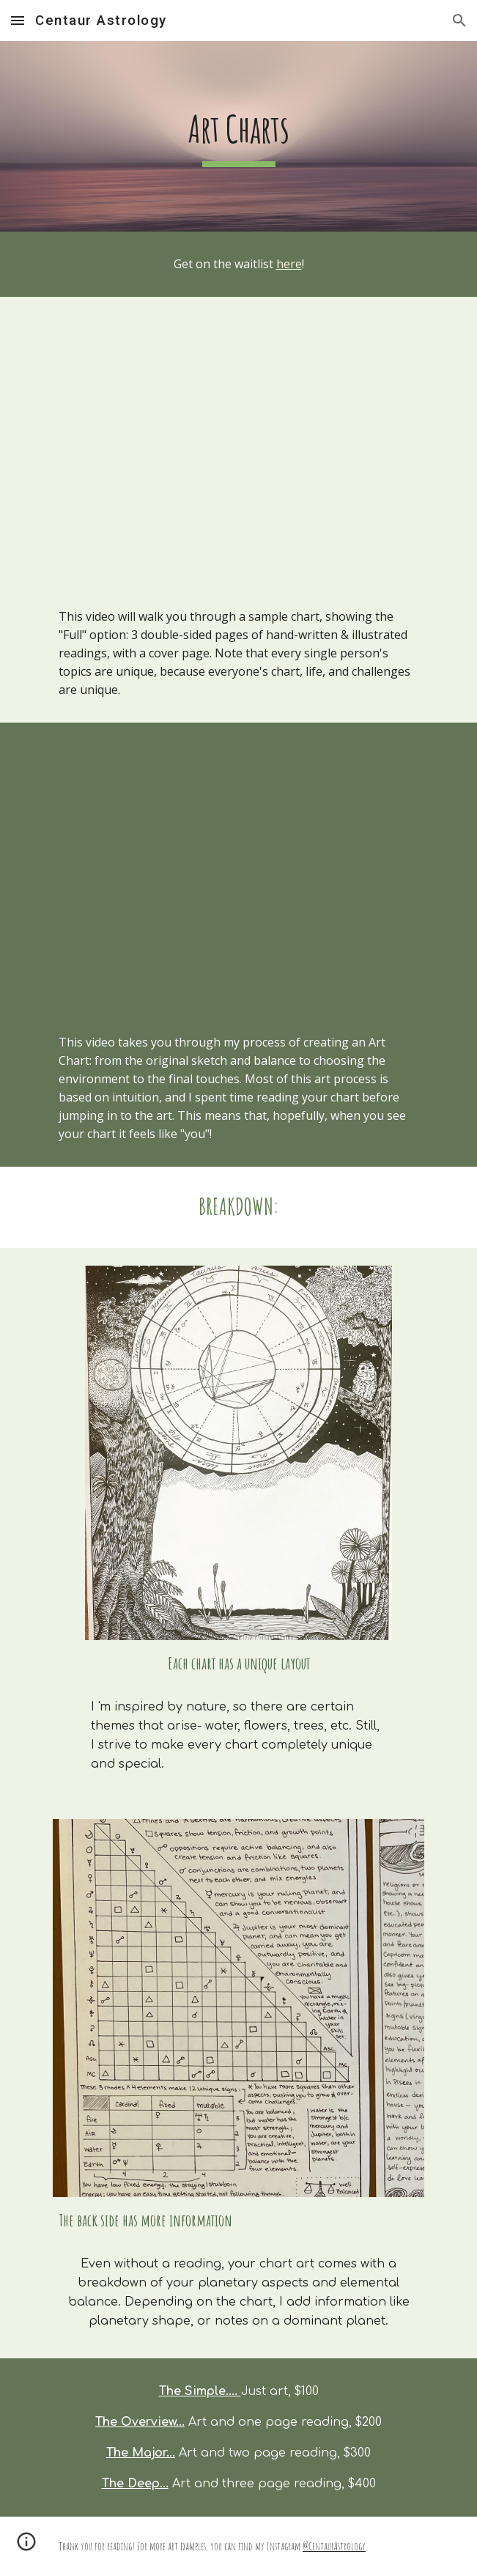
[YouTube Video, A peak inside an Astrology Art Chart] (238, 440)
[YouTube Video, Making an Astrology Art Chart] (238, 866)
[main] (238, 136)
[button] (17, 20)
